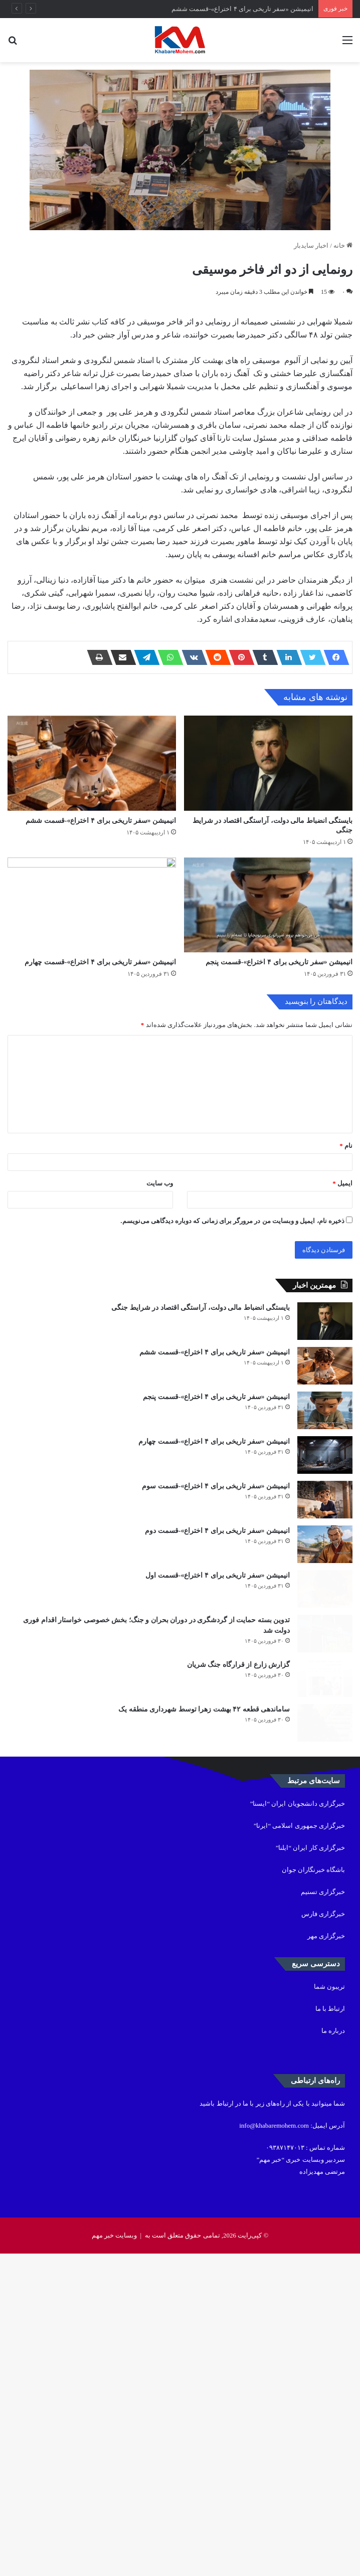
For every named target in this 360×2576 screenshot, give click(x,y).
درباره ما (333, 2353)
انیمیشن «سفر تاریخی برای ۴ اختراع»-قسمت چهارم (100, 1109)
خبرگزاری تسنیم (323, 2214)
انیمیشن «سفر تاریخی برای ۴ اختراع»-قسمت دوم (217, 1765)
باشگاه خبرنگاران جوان (313, 2192)
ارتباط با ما (330, 2331)
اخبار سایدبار (311, 245)
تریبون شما (329, 2309)
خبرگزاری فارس (323, 2236)
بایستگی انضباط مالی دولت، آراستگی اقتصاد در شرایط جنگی (200, 1454)
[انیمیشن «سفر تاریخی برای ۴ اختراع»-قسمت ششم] (92, 800)
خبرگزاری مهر (326, 2258)
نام (345, 1292)
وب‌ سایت (159, 1330)
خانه (342, 245)
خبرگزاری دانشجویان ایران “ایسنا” (297, 2126)
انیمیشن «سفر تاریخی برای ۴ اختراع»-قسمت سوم (216, 1703)
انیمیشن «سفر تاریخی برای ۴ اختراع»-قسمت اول (217, 1827)
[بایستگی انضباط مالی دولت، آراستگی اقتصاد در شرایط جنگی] (268, 800)
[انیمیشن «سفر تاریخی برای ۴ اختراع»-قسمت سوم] (324, 1725)
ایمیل (342, 1330)
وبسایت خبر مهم (114, 2557)
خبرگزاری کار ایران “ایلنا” (310, 2170)
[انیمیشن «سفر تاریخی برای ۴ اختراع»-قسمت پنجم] (268, 1015)
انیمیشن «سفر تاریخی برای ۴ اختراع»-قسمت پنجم (279, 1109)
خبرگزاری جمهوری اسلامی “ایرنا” (299, 2148)
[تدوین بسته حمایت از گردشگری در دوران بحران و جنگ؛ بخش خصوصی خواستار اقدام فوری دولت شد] (324, 1912)
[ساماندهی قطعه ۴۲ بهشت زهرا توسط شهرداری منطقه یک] (324, 2036)
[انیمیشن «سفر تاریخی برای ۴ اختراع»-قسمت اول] (324, 1849)
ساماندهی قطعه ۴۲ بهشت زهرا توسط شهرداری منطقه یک (204, 2014)
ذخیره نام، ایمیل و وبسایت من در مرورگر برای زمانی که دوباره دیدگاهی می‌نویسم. (232, 1367)
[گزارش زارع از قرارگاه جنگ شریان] (324, 1974)
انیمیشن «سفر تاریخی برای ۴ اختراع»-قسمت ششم (242, 9)
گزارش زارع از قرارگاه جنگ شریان (238, 1952)
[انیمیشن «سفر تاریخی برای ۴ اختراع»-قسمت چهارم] (92, 1015)
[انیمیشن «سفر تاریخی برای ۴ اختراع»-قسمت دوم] (324, 1787)
